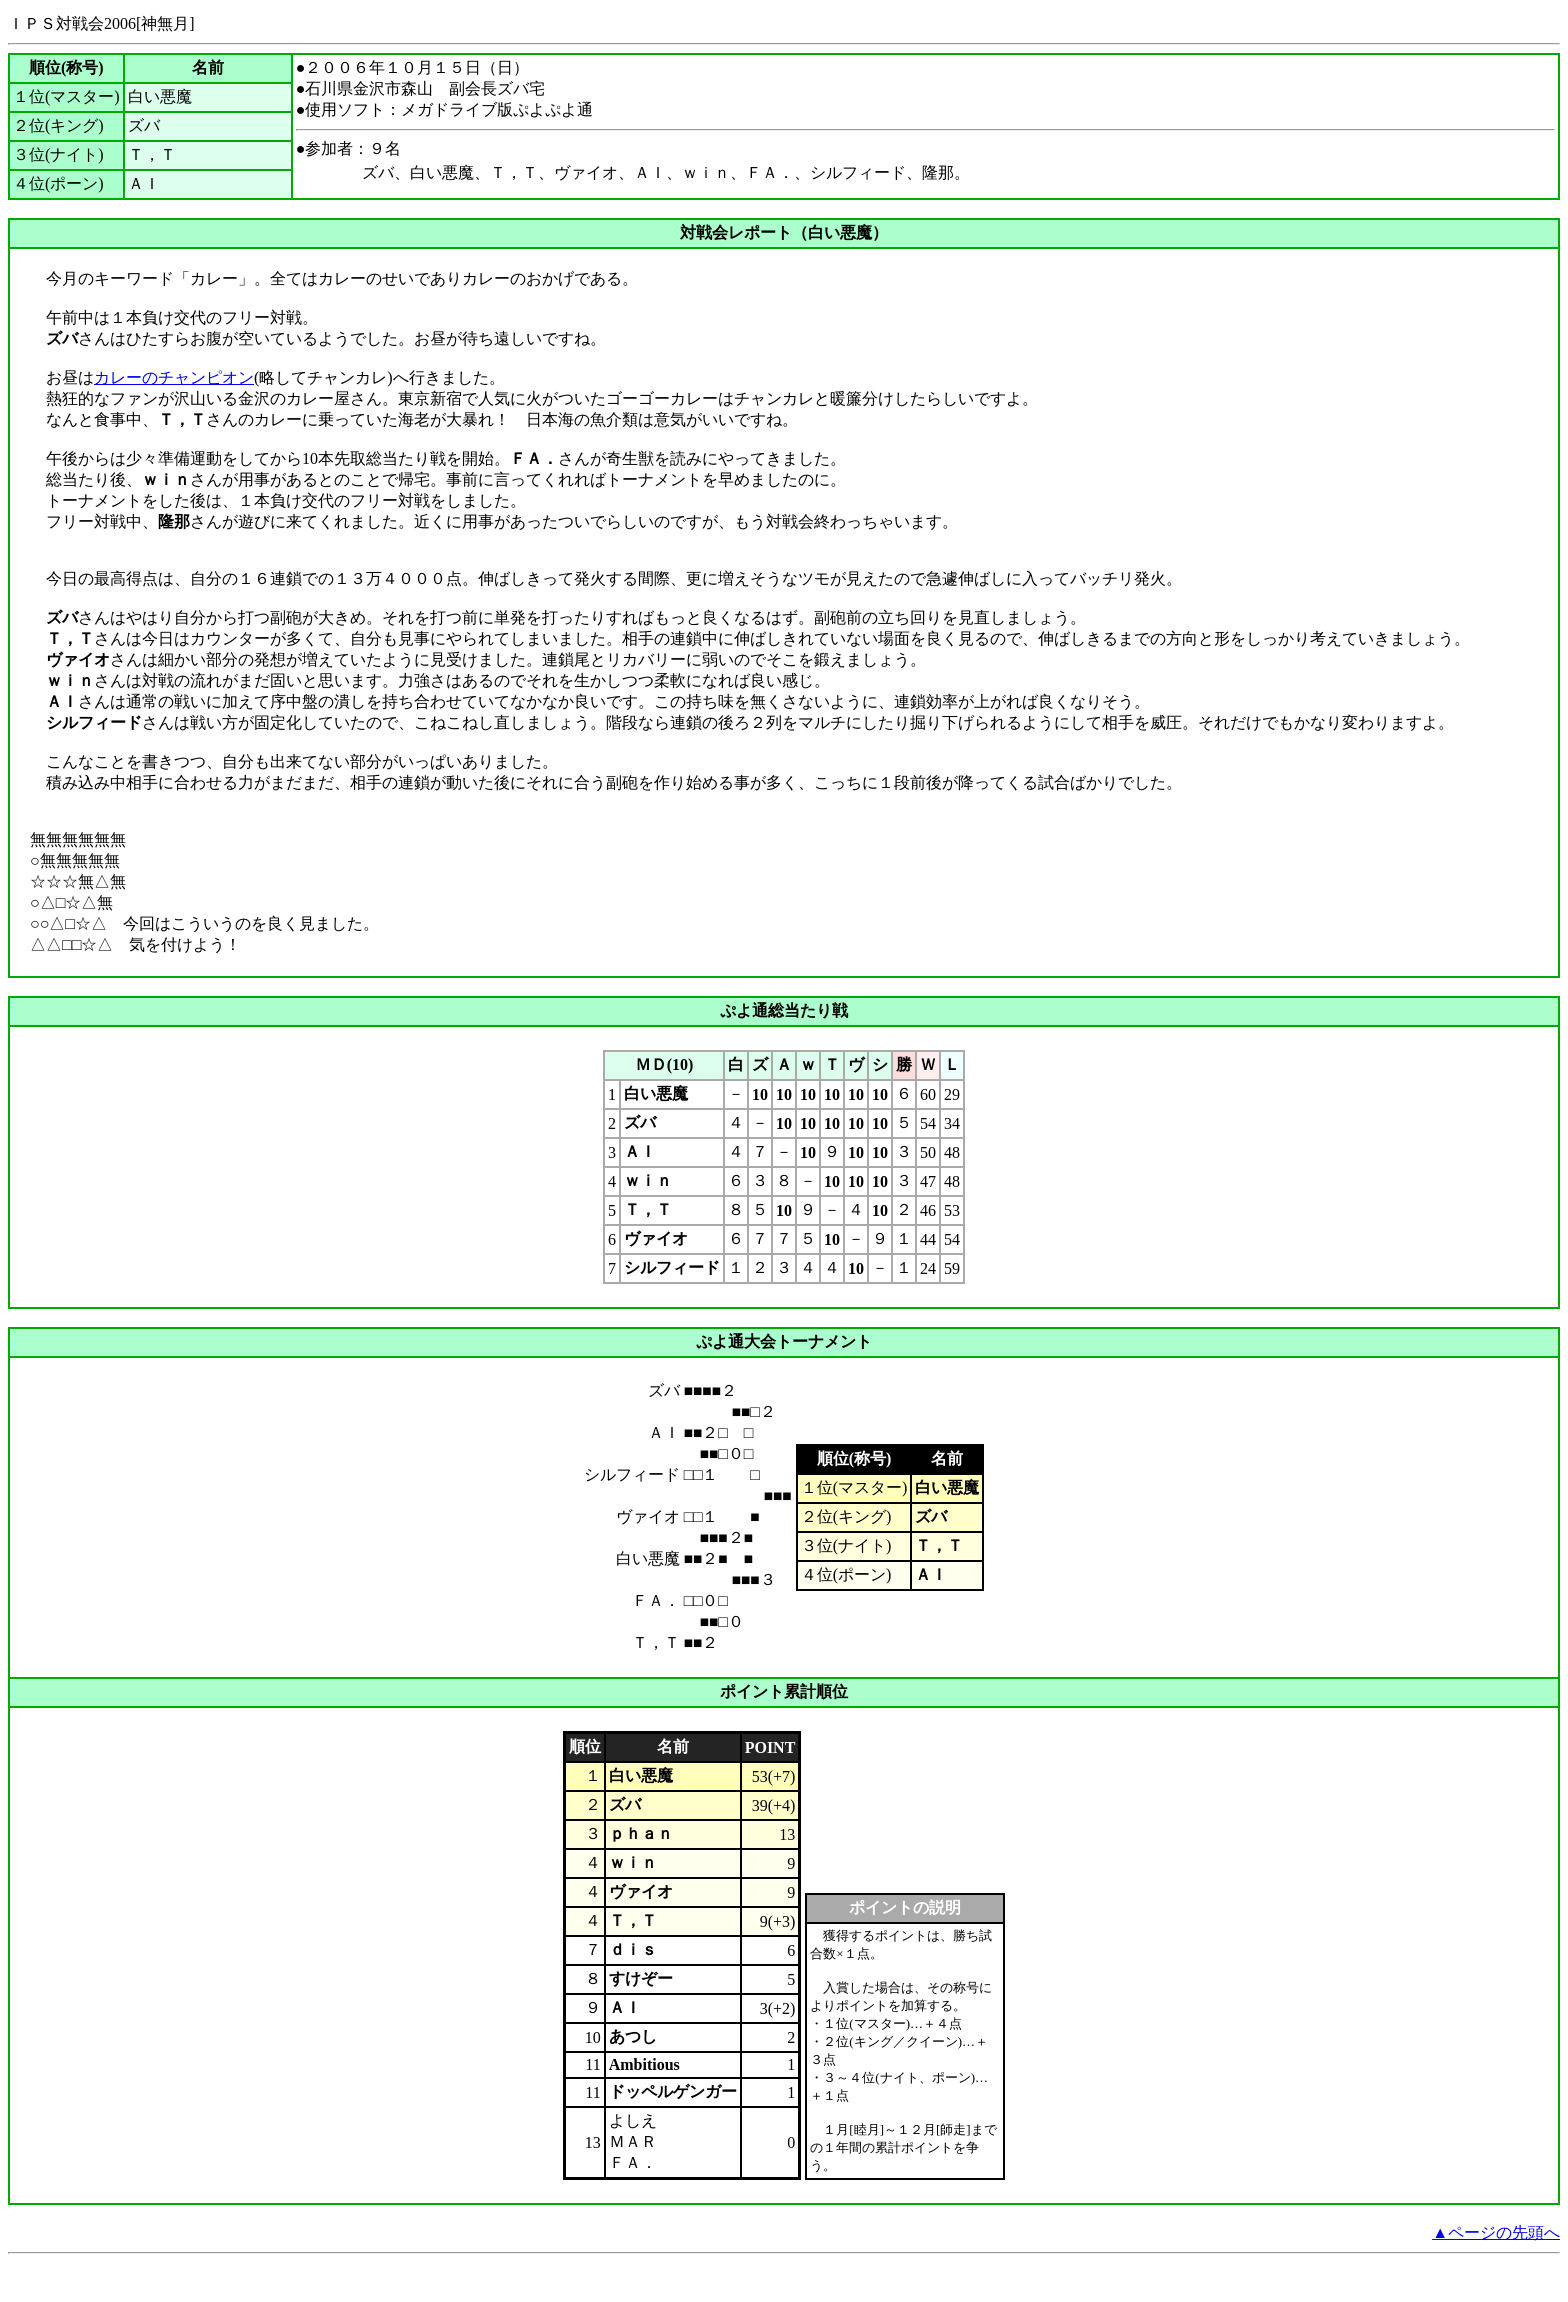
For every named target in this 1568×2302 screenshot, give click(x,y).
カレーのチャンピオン (174, 377)
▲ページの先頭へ (1496, 2258)
